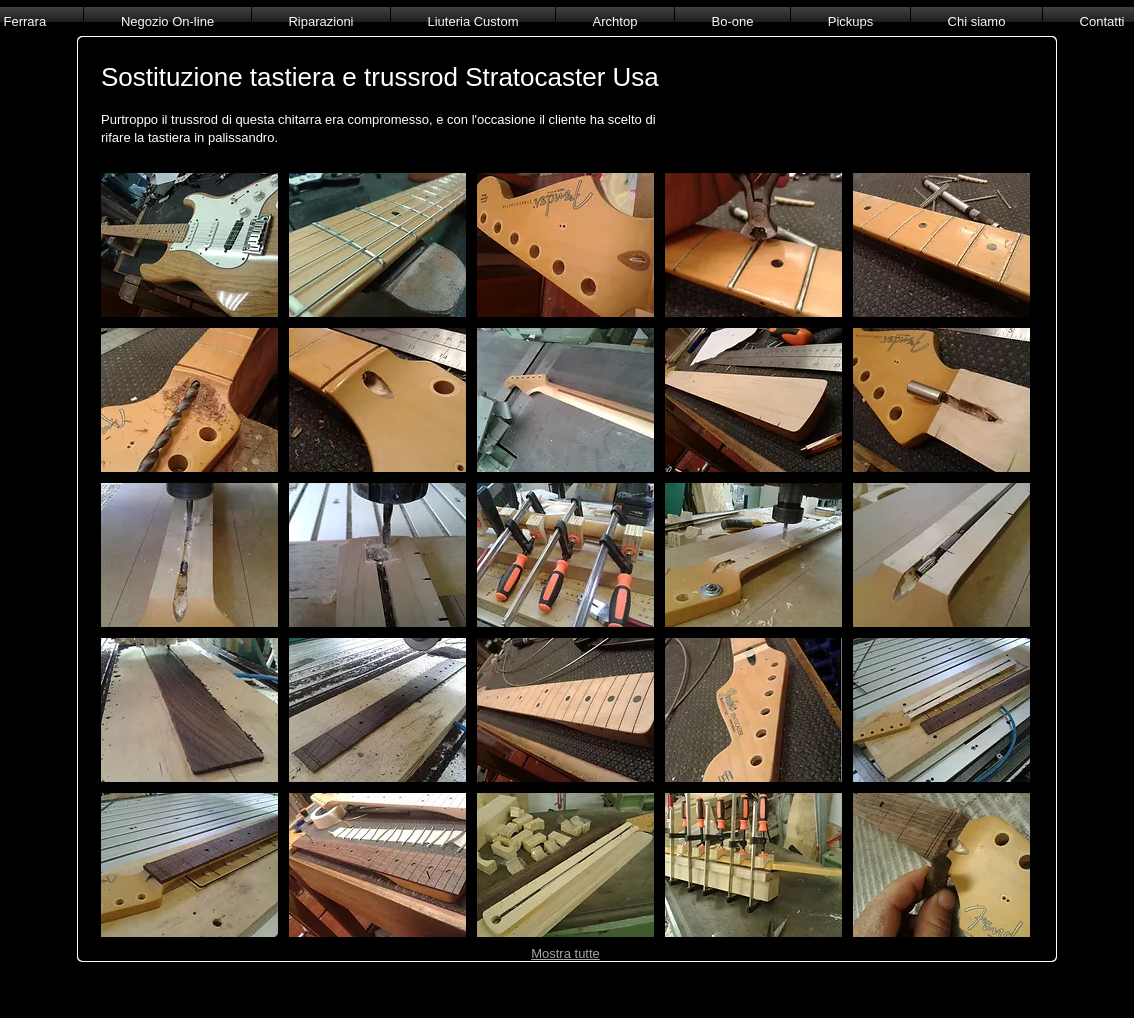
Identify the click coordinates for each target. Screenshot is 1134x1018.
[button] (189, 245)
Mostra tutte (565, 953)
